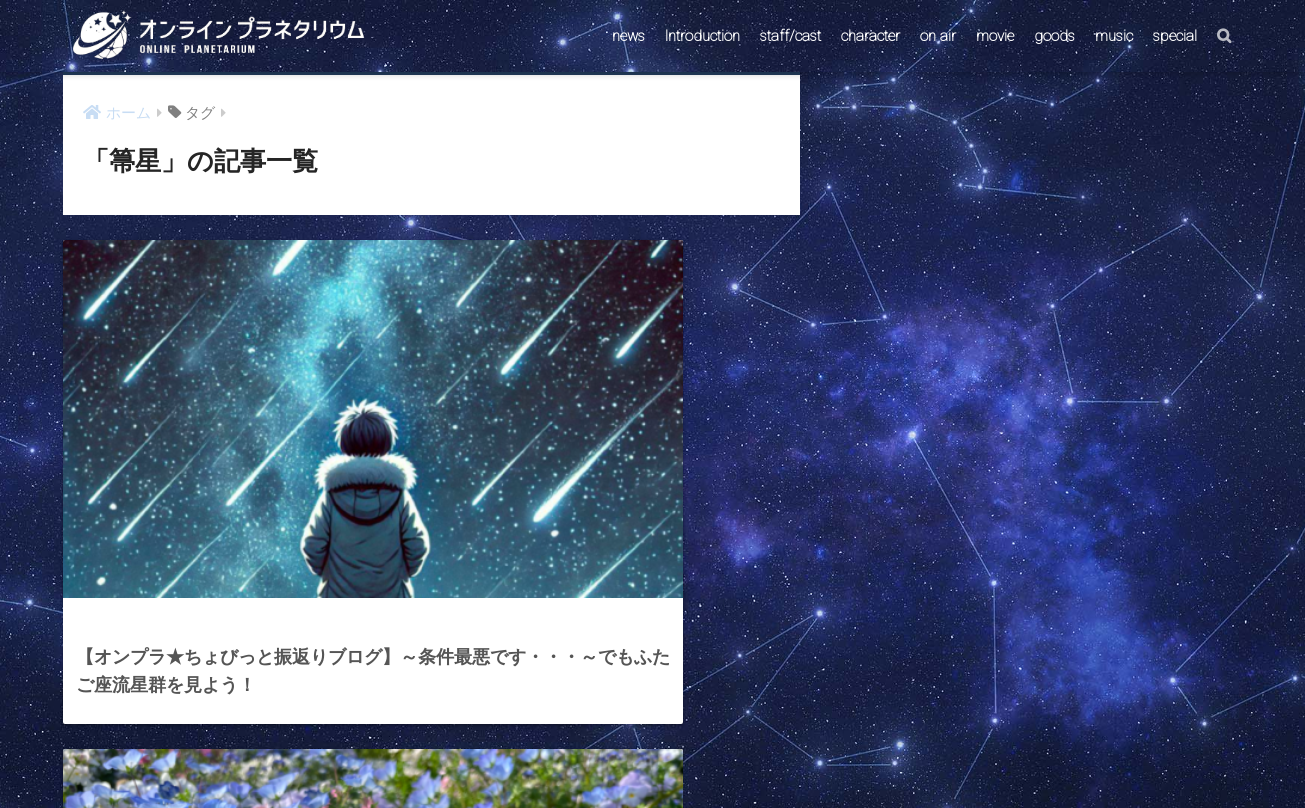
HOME (652, 711)
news (628, 36)
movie (995, 36)
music (1114, 36)
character (870, 36)
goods (1054, 36)
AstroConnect (665, 754)
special (1175, 36)
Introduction (702, 36)
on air (938, 36)
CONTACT (575, 754)
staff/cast (790, 36)
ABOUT (748, 754)
